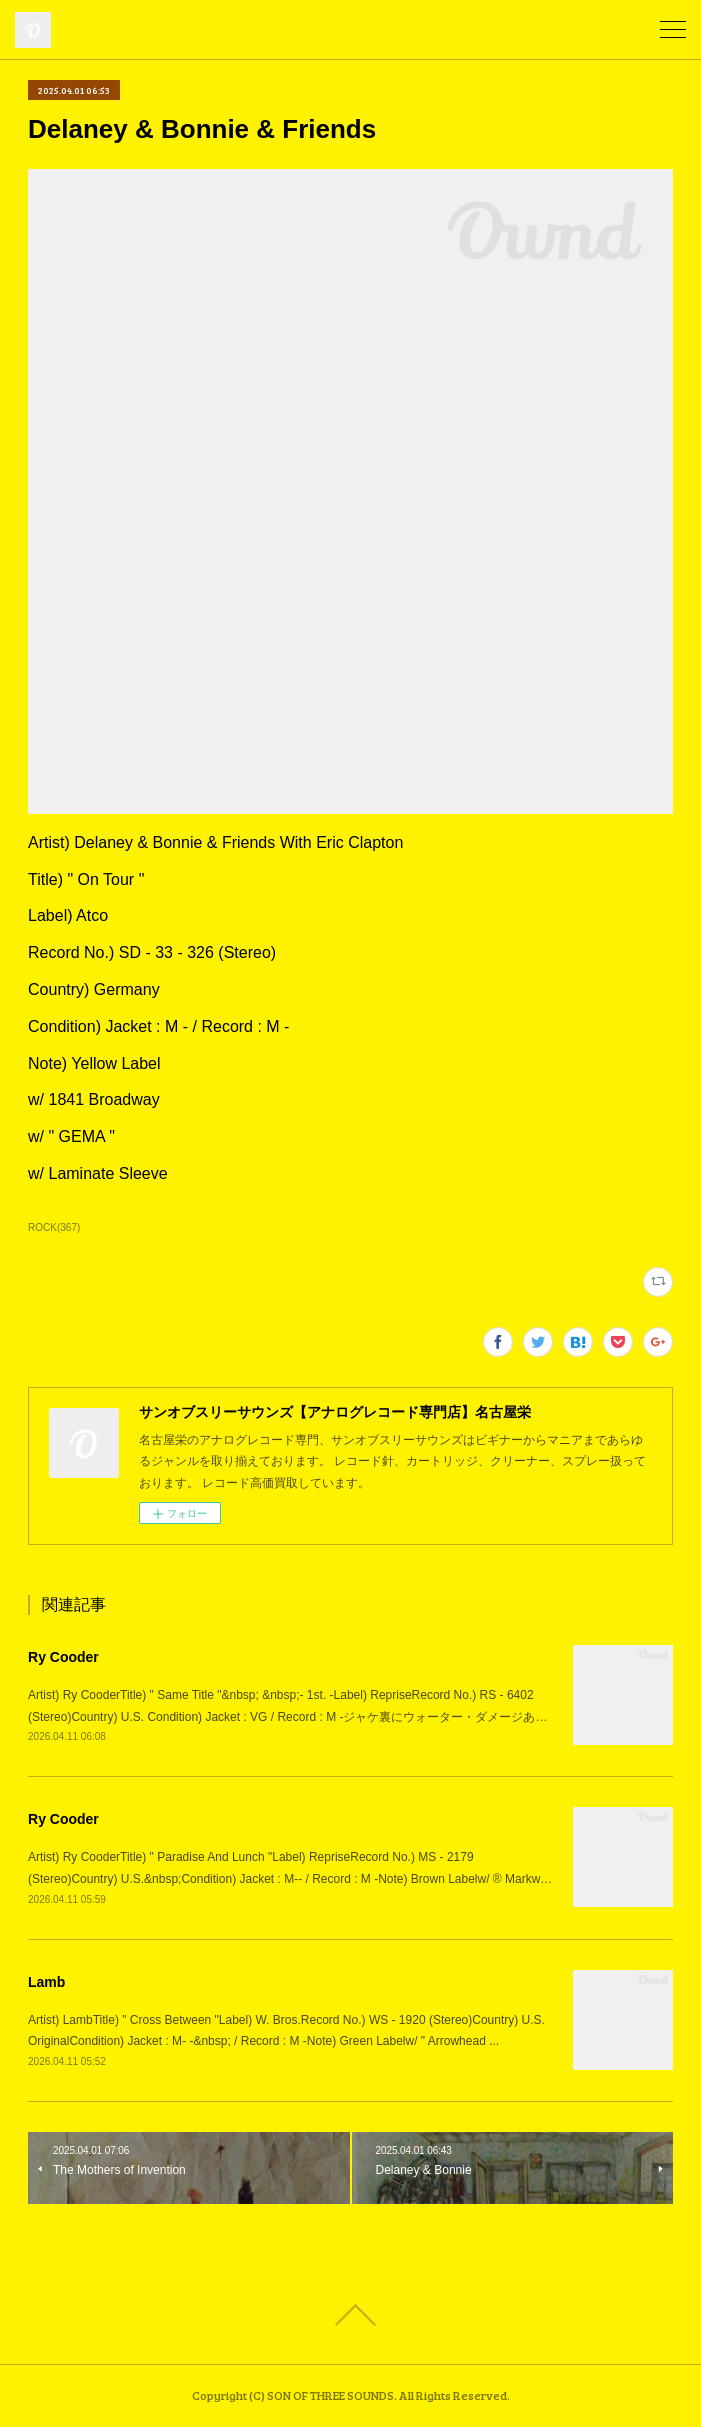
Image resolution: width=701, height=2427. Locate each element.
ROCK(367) (54, 1227)
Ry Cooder (63, 1657)
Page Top (350, 2315)
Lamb (46, 1982)
